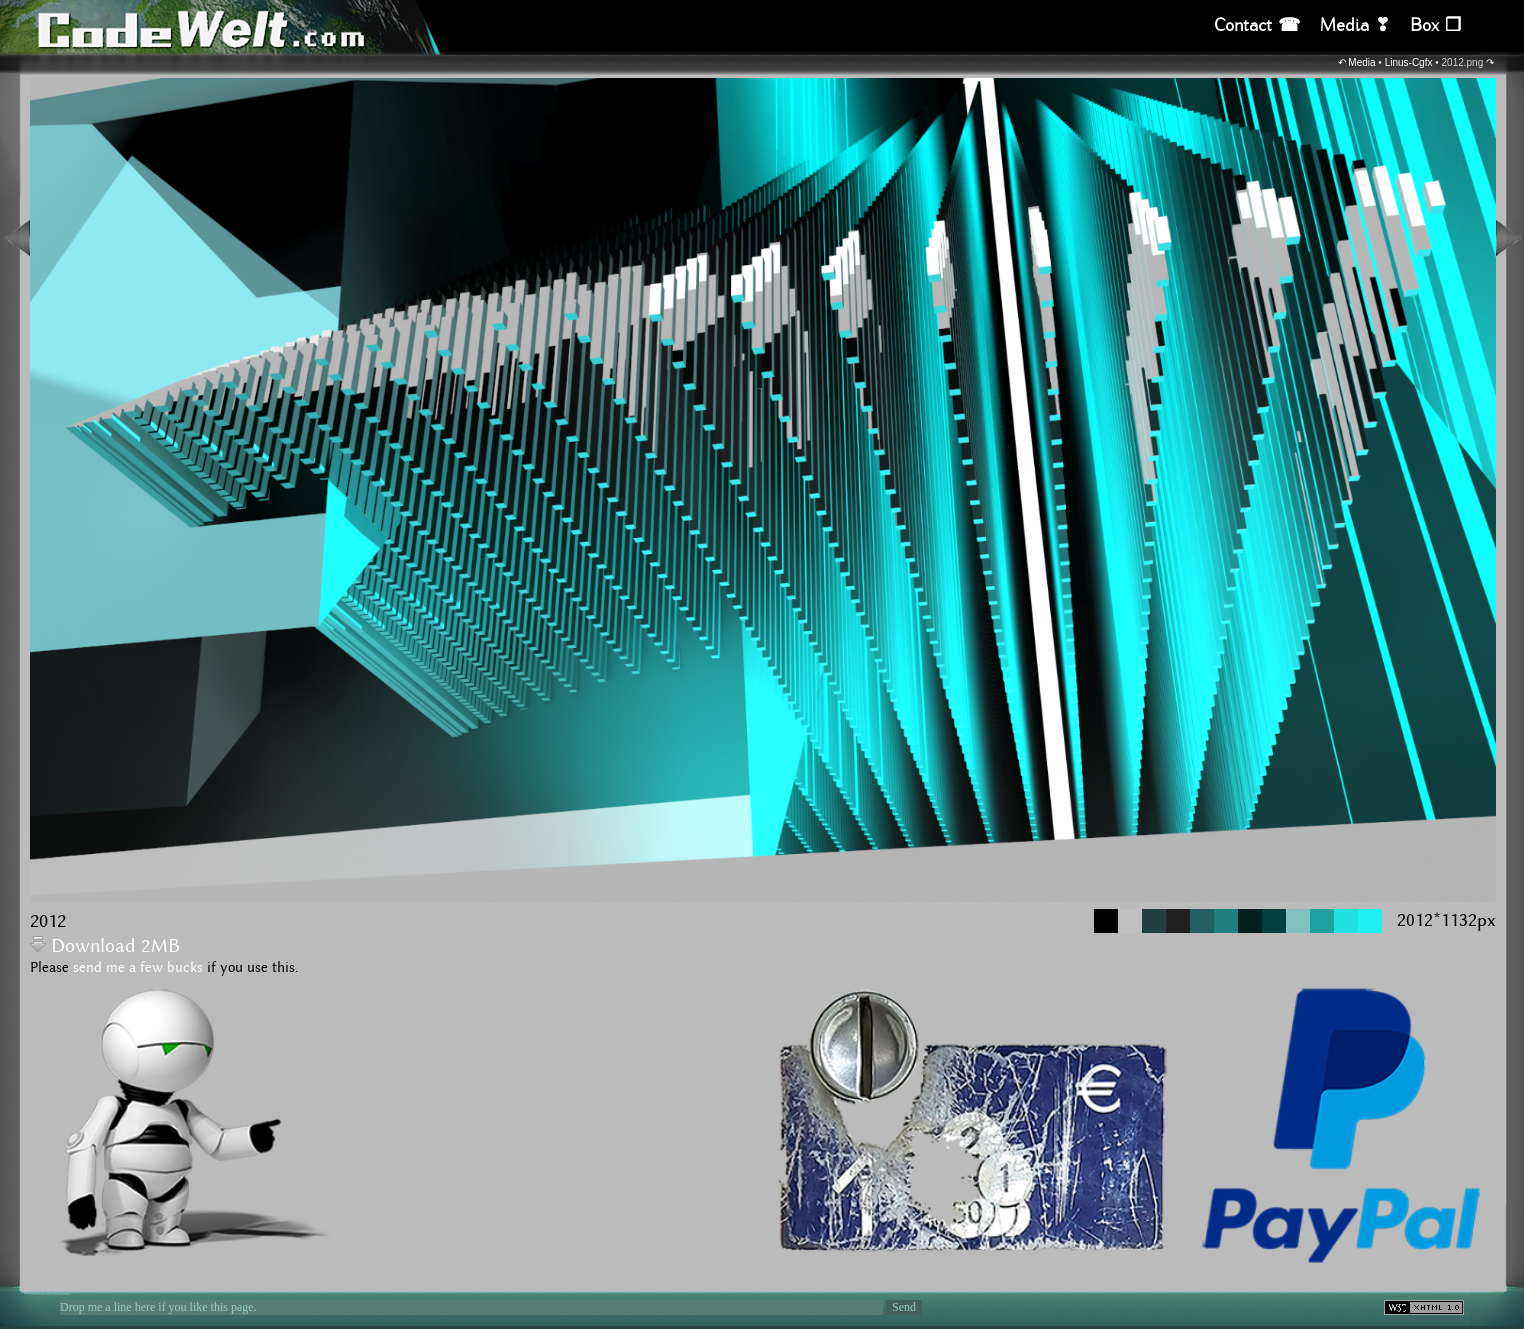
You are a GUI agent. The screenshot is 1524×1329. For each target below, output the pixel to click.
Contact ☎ (1257, 25)
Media (1361, 62)
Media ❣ (1355, 25)
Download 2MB (105, 946)
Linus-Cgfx (1409, 62)
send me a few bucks (138, 968)
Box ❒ (1435, 25)
